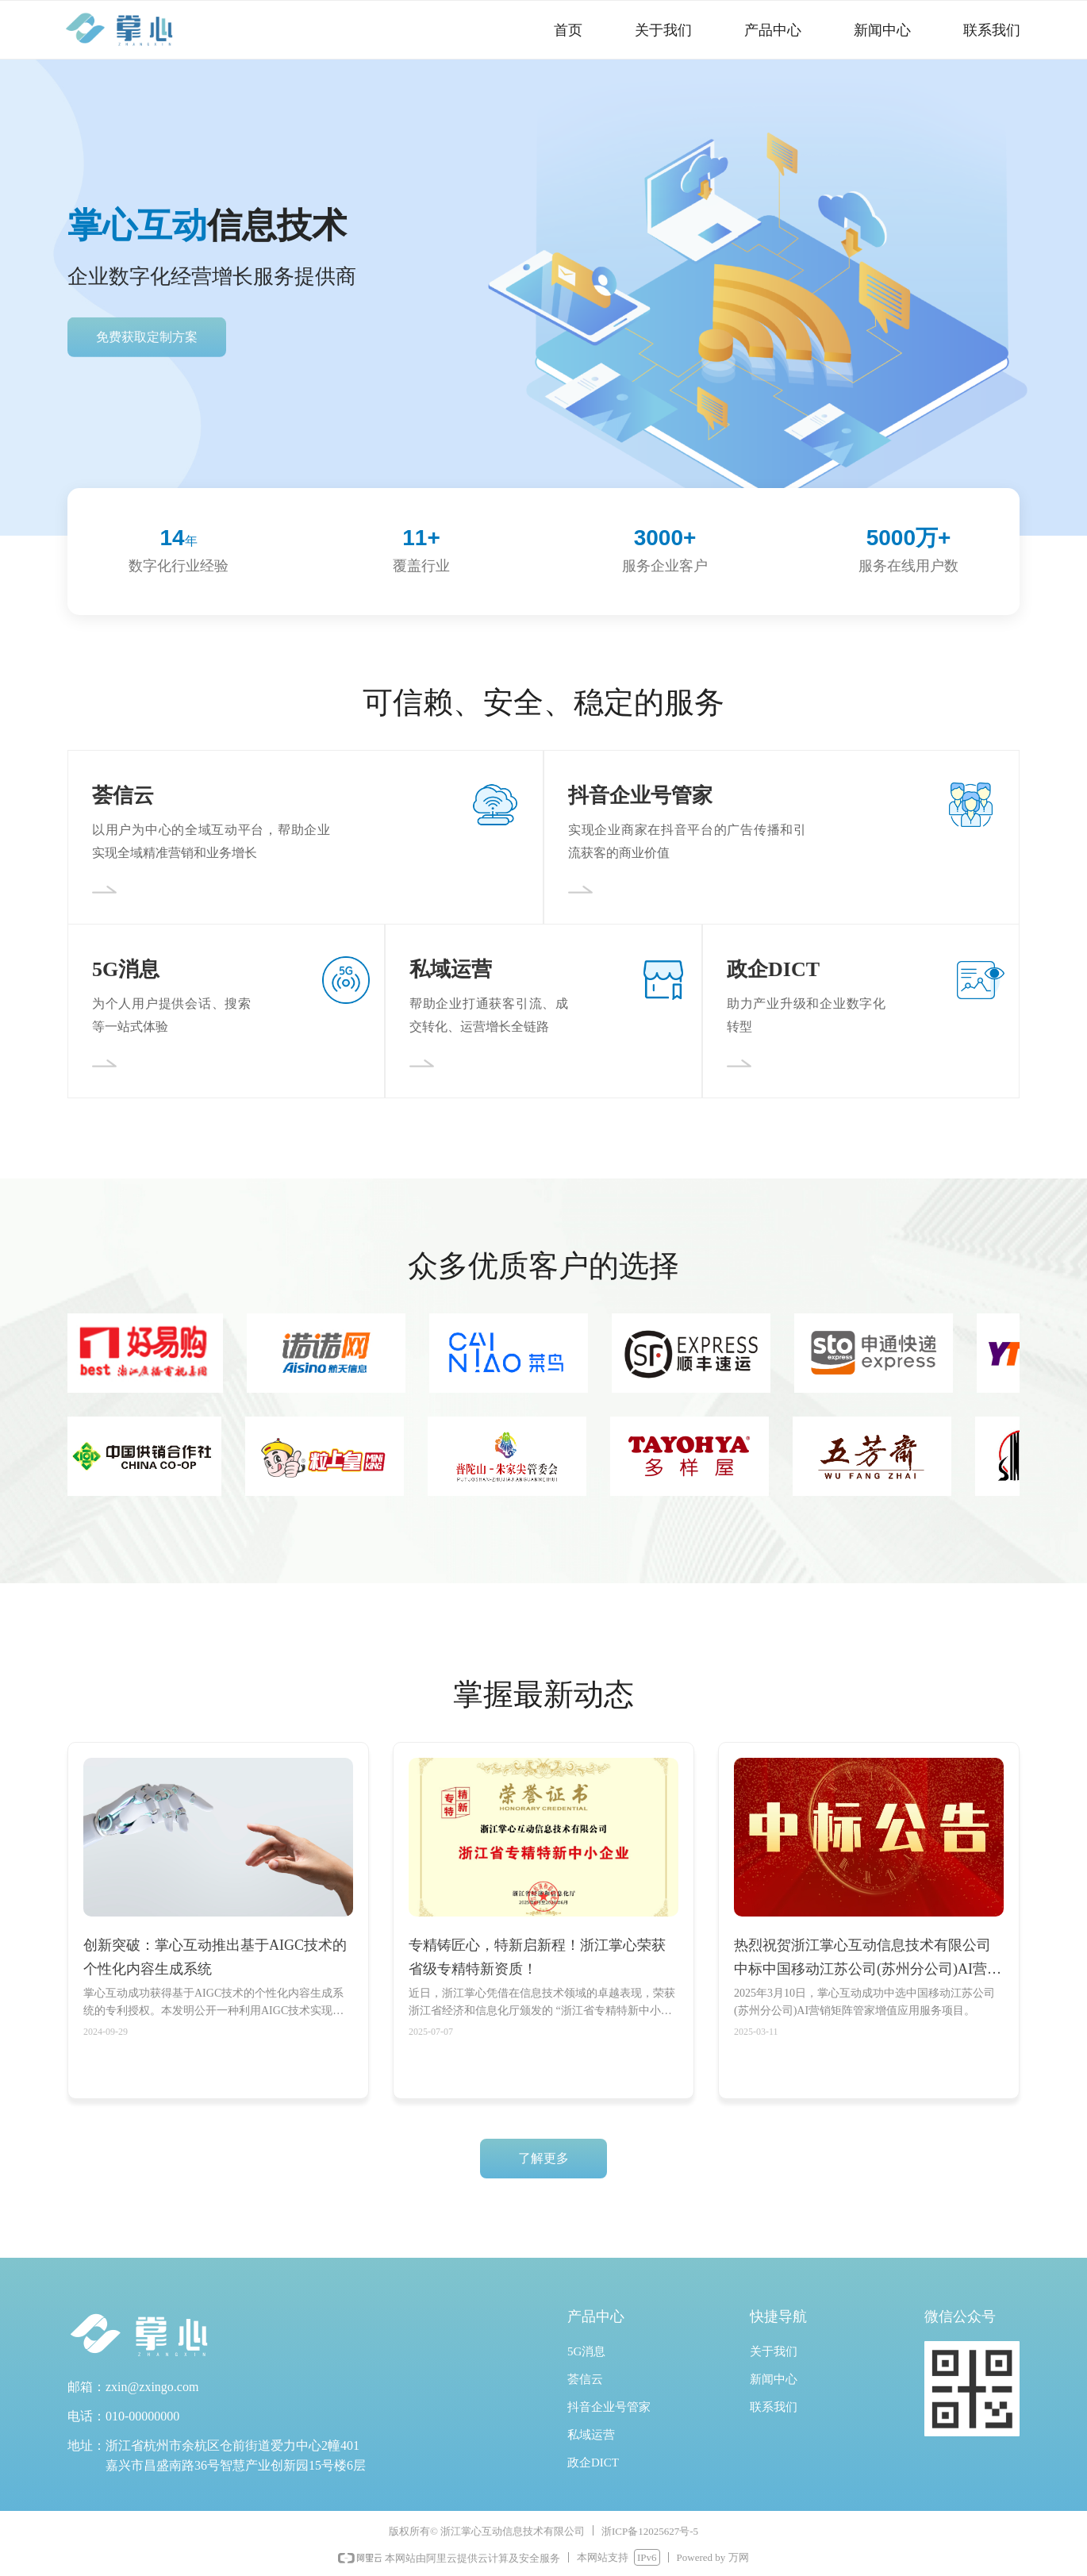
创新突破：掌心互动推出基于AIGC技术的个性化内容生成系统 (215, 1957)
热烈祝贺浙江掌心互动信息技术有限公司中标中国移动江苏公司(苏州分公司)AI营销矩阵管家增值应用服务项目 (867, 1959)
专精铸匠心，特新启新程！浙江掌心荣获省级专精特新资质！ (537, 1957)
